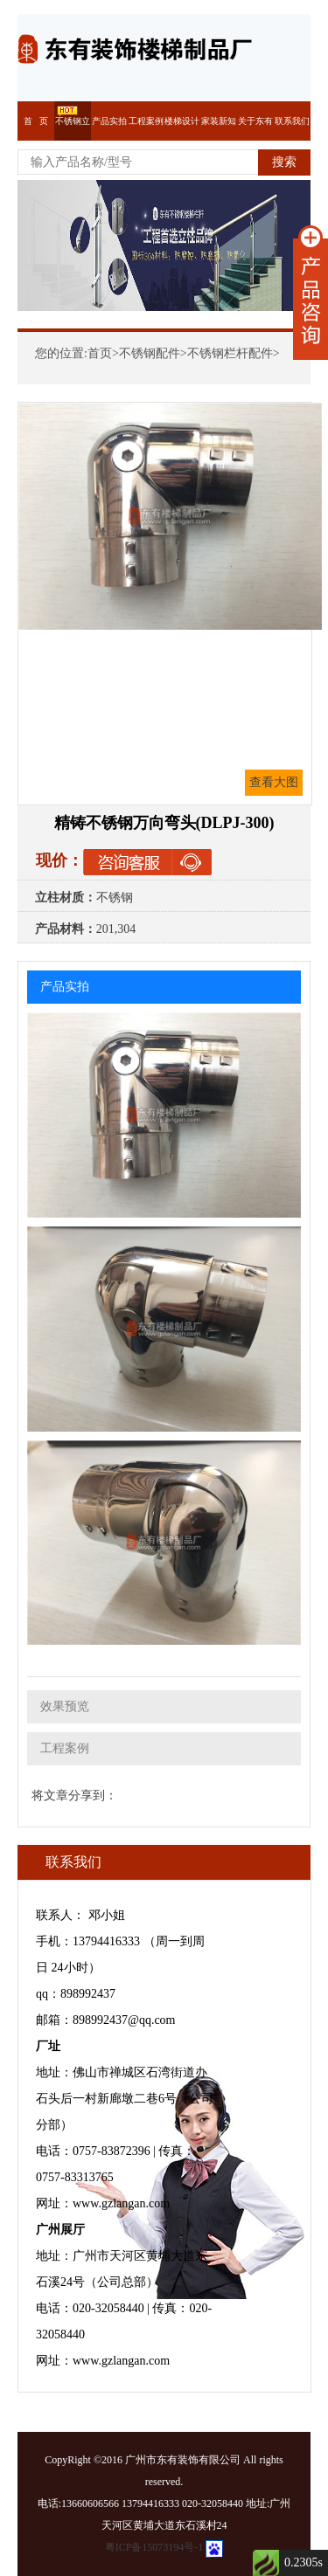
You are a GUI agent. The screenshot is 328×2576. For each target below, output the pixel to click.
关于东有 (255, 121)
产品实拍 (109, 121)
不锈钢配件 (149, 353)
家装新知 (218, 121)
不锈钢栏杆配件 (230, 353)
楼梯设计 (181, 121)
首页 (99, 353)
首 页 (36, 121)
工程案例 (146, 121)
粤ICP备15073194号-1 (154, 2547)
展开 (310, 292)
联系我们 (292, 121)
